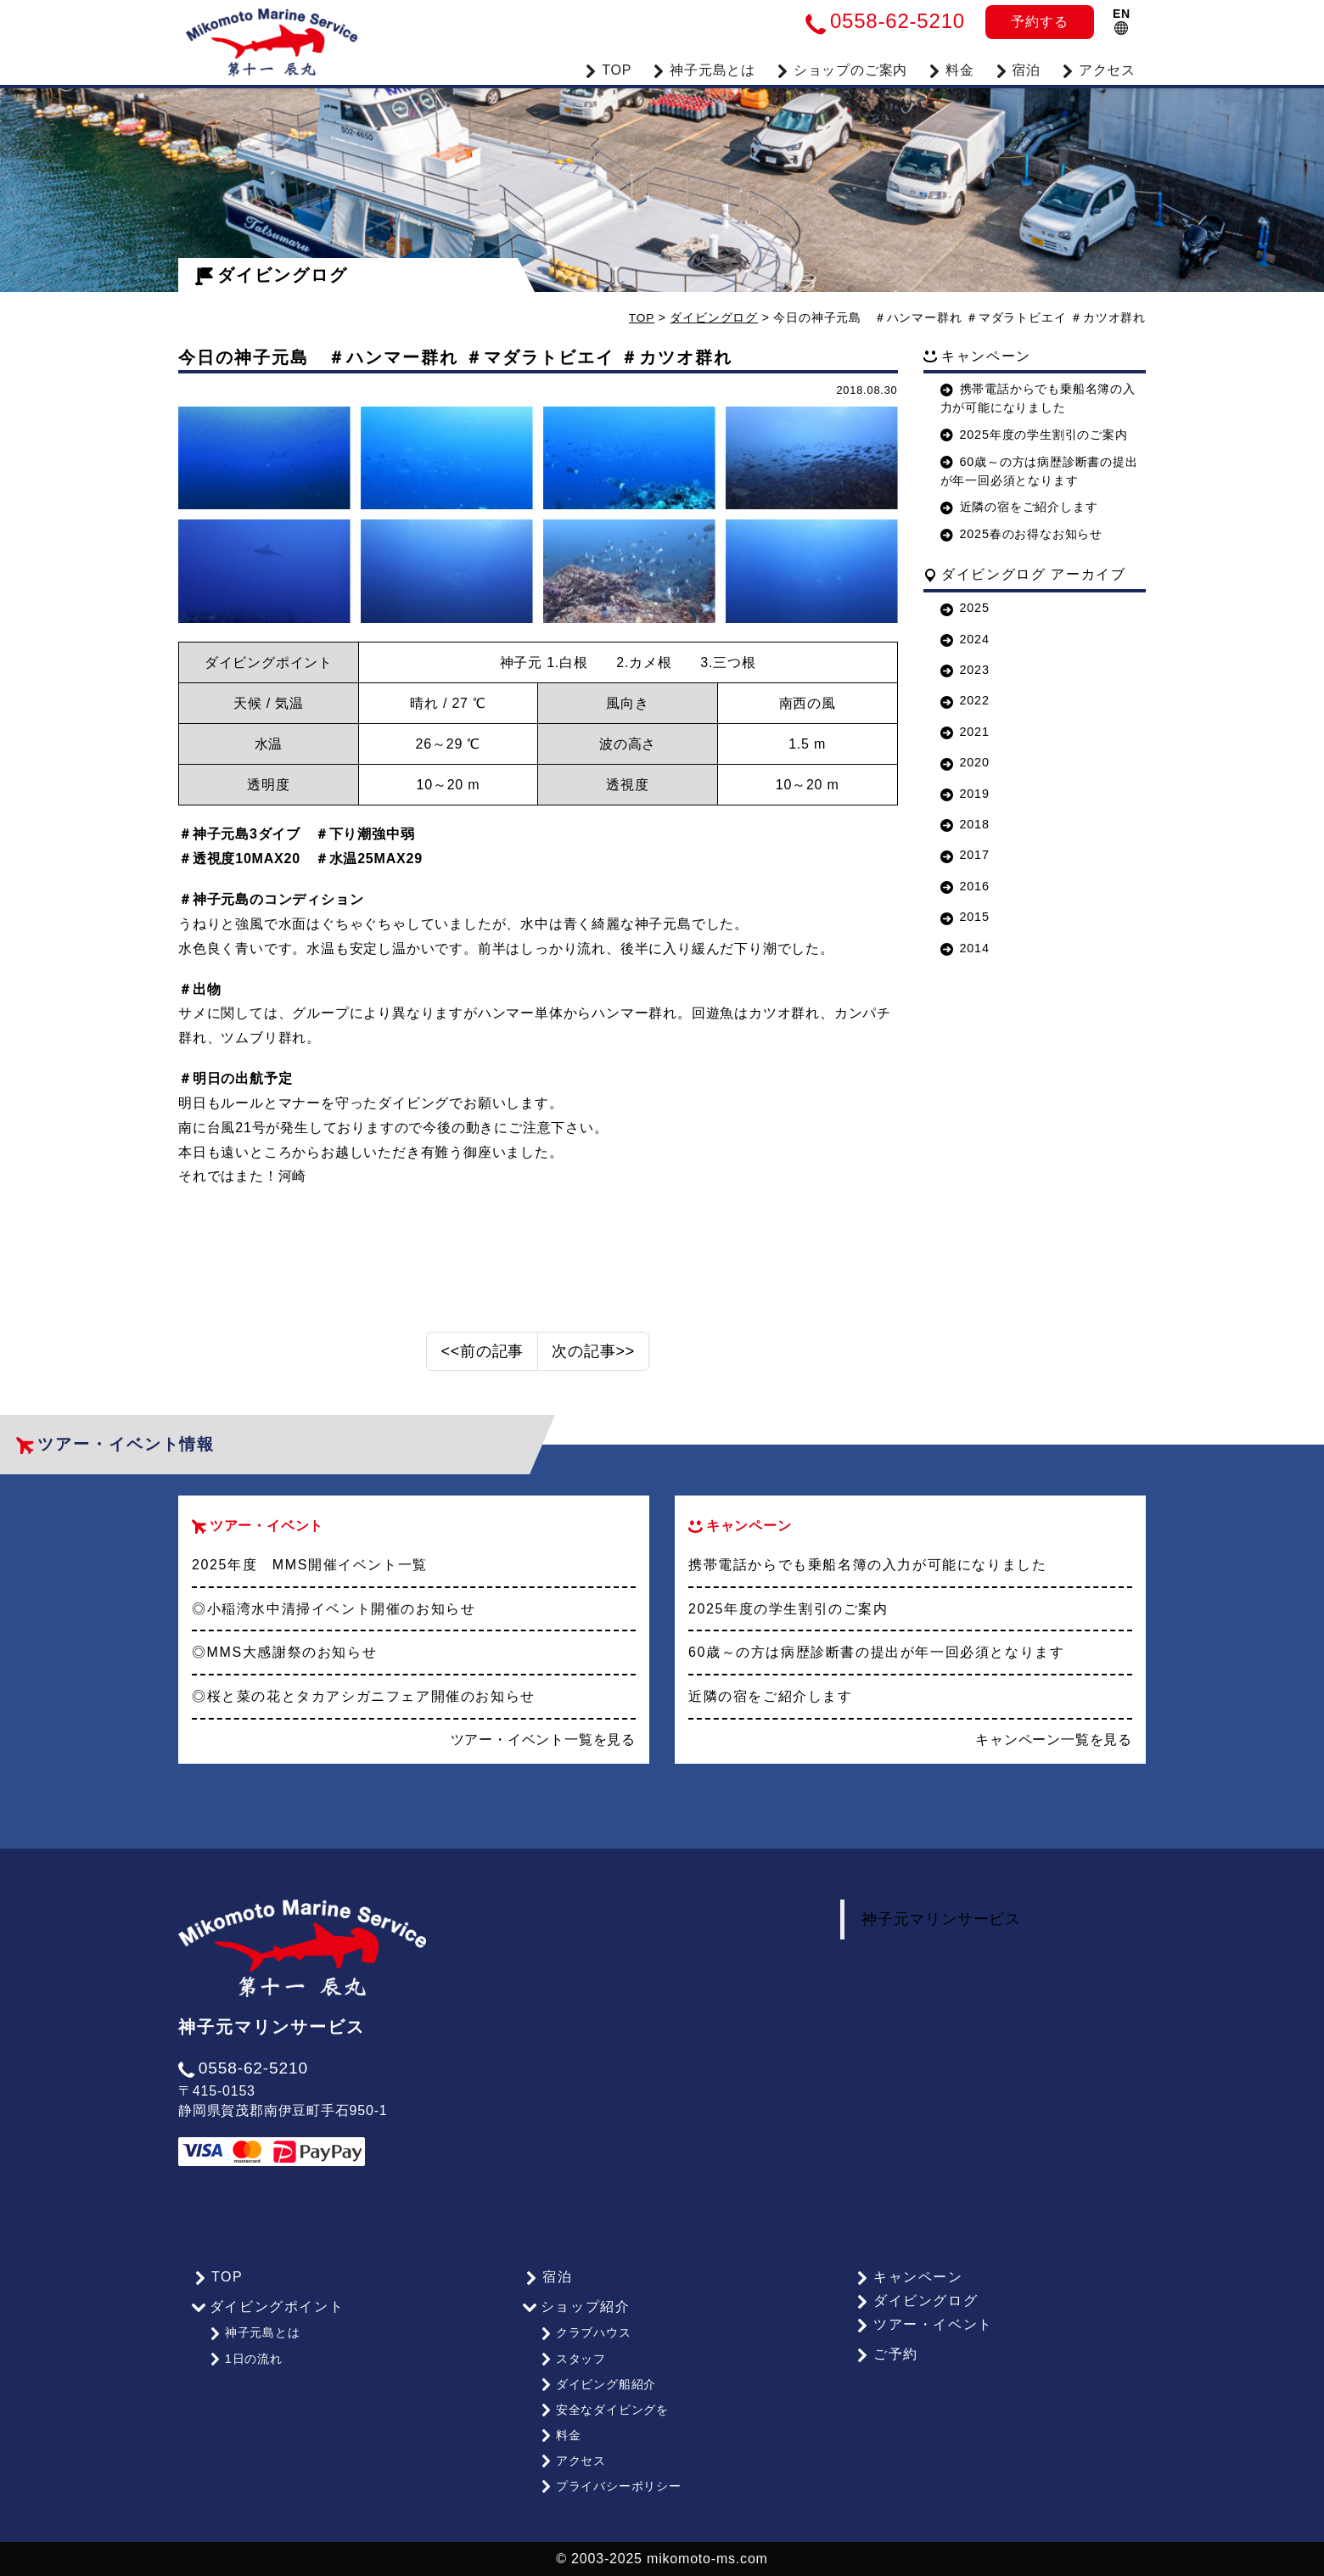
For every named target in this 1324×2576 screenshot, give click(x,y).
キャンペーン (907, 2291)
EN (1121, 21)
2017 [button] (965, 854)
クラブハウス (585, 2345)
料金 (950, 68)
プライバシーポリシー (610, 2487)
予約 (1039, 21)
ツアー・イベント (922, 2339)
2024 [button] (965, 638)
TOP (607, 68)
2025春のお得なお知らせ (1021, 534)
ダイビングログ (271, 275)
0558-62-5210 (243, 2082)
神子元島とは (254, 2345)
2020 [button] (965, 762)
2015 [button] (965, 916)
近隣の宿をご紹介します (1019, 507)
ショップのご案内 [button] (841, 68)
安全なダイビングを (603, 2415)
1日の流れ (245, 2369)
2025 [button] (965, 608)
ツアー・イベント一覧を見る (543, 1753)
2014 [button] (965, 947)
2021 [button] (965, 731)
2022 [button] (965, 700)
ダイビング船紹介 (597, 2392)
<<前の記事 (482, 1364)
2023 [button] (965, 669)
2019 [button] (965, 793)
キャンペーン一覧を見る (1053, 1753)
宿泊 (1018, 68)
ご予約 (885, 2367)
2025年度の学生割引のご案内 (1034, 434)
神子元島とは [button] (703, 68)
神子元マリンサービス (941, 1932)
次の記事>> (593, 1364)
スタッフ (572, 2369)
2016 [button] (965, 885)
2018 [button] (965, 823)
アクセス (1098, 68)
